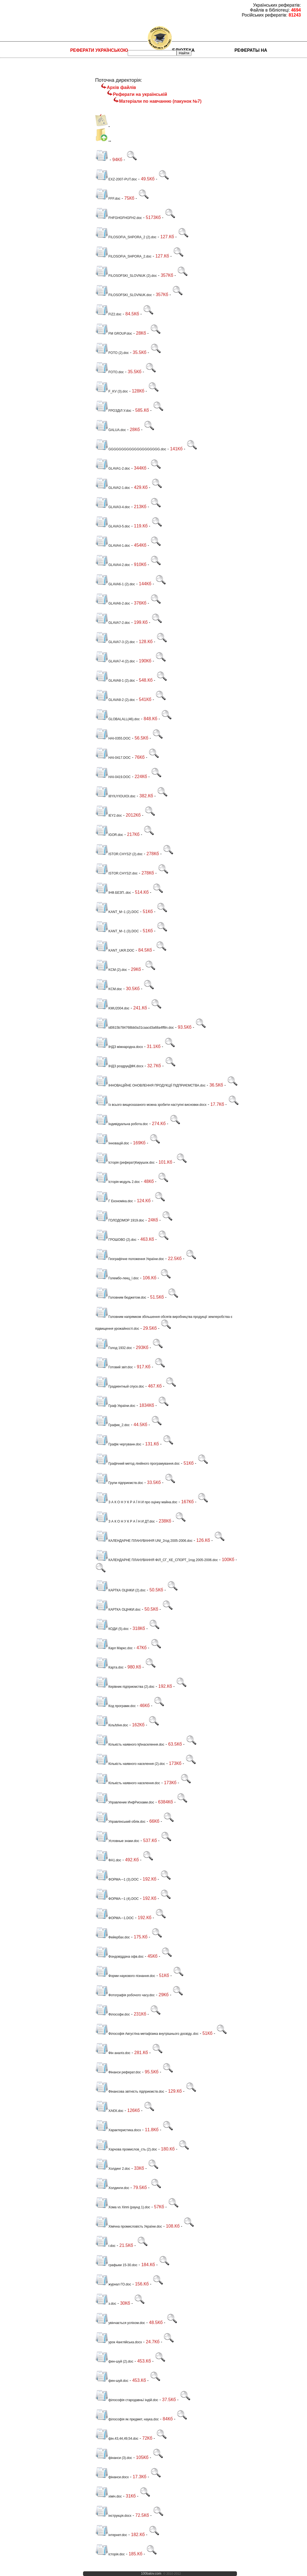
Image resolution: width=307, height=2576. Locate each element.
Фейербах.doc (112, 1937)
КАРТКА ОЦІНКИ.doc (118, 1609)
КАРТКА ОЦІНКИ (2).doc (120, 1590)
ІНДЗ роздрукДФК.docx (119, 1066)
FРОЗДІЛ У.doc (113, 411)
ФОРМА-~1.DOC (114, 1918)
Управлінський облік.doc (120, 1822)
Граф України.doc (115, 1406)
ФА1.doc (108, 1860)
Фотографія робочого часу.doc (125, 1995)
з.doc (105, 2304)
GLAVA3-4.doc (112, 507)
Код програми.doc (115, 1706)
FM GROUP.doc (113, 333)
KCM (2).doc (111, 970)
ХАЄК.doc (109, 2111)
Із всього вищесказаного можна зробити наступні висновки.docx (150, 1105)
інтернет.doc (111, 2535)
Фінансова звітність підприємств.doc (129, 2091)
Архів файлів (121, 87)
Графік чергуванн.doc (118, 1444)
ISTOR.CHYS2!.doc (116, 873)
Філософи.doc (112, 2014)
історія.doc (110, 2554)
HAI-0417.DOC (113, 758)
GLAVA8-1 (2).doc (115, 680)
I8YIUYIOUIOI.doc (115, 796)
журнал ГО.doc (113, 2284)
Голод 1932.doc (113, 1348)
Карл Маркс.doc (114, 1648)
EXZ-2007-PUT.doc (116, 179)
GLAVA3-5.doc (112, 526)
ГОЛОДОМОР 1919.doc (119, 1220)
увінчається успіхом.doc (120, 2323)
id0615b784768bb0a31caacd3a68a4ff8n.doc (134, 1028)
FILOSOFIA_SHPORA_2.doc (123, 256)
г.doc (105, 2246)
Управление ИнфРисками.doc (124, 1802)
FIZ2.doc (108, 314)
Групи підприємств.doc (119, 1483)
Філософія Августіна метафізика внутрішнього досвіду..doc (147, 2034)
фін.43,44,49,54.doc (116, 2438)
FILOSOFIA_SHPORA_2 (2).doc (125, 237)
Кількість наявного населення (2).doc (130, 1764)
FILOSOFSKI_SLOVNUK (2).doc (126, 276)
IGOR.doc (109, 835)
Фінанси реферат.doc (118, 2072)
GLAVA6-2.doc (112, 603)
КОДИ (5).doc (112, 1629)
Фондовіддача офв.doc (119, 1957)
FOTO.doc (109, 372)
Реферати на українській (140, 94)
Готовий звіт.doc (114, 1367)
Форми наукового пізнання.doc (125, 1976)
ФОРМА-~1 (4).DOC (117, 1899)
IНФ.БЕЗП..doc (113, 893)
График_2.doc (112, 1425)
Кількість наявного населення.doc (127, 1783)
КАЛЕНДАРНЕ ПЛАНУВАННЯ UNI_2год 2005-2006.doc (144, 1541)
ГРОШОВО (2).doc (116, 1240)
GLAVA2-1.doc (112, 488)
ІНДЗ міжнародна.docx (119, 1047)
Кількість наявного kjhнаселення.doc (129, 1744)
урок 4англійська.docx (118, 2342)
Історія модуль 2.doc (117, 1182)
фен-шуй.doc (111, 2381)
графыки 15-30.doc (116, 2265)
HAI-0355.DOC (113, 738)
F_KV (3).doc (111, 391)
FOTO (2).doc (112, 353)
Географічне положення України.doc (129, 1259)
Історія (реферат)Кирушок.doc (124, 1162)
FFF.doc (107, 199)
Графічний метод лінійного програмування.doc (137, 1464)
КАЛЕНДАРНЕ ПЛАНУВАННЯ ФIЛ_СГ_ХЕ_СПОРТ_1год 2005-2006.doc (156, 1560)
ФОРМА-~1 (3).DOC (117, 1879)
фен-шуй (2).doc (114, 2361)
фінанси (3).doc (113, 2458)
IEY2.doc (108, 815)
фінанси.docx (112, 2477)
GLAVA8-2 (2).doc (115, 700)
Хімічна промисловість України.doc (128, 2226)
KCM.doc (108, 989)
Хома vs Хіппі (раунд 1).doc (122, 2207)
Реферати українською (99, 50)
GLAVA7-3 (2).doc (115, 642)
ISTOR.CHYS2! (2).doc (119, 854)
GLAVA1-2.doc (112, 468)
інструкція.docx (113, 2516)
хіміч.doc (108, 2496)
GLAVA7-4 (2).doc (115, 661)
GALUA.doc (110, 430)
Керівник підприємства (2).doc (124, 1687)
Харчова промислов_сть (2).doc (126, 2149)
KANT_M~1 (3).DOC (117, 931)
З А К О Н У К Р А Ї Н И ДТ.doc (125, 1521)
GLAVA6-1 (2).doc (115, 584)
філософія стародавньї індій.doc (126, 2400)
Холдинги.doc (112, 2188)
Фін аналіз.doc (112, 2053)
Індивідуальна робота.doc (121, 1124)
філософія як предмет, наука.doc (127, 2419)
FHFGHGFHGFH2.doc (118, 218)
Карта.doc (109, 1667)
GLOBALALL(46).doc (117, 719)
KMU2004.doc (112, 1008)
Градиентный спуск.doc (119, 1386)
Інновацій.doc (112, 1143)
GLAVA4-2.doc (112, 565)
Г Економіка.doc (114, 1201)
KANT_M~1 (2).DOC (117, 912)
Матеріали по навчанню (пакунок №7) (160, 101)
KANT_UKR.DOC (114, 950)
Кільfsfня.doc (111, 1725)
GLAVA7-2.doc (112, 623)
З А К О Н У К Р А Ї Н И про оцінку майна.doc (136, 1502)
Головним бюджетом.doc (120, 1297)
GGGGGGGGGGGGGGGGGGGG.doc (130, 449)
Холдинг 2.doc (112, 2169)
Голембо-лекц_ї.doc (117, 1278)
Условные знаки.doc (117, 1841)
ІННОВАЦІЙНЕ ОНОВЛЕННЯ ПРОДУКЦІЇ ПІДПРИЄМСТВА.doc (150, 1085)
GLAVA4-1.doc (112, 546)
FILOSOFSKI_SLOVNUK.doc (123, 295)
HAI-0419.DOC (113, 777)
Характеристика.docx (118, 2130)
